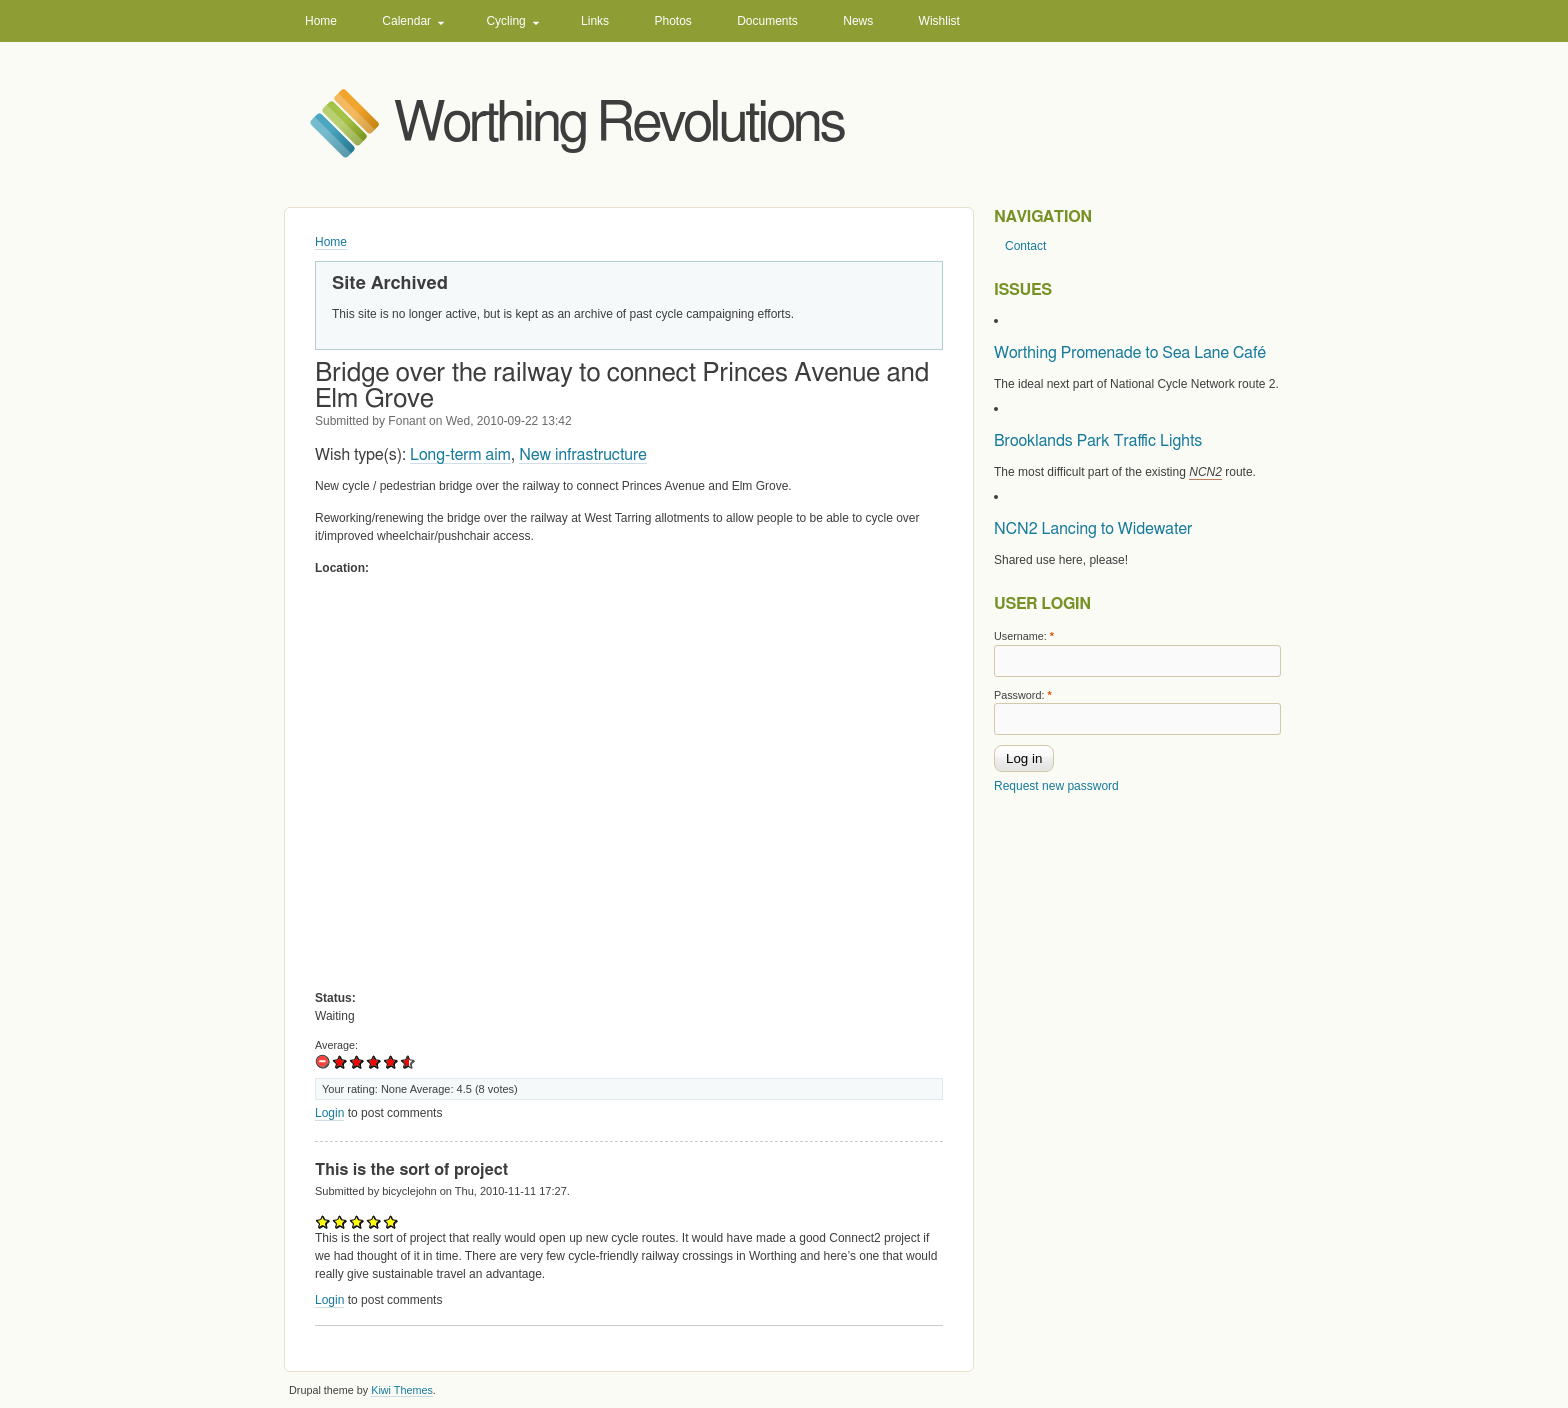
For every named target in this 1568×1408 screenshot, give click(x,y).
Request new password (1056, 786)
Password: (1023, 695)
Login (329, 1113)
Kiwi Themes (402, 1390)
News (858, 21)
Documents (767, 21)
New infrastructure (583, 455)
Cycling (505, 21)
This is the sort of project (411, 1170)
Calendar (406, 21)
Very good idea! (391, 1062)
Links (595, 21)
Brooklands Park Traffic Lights (1098, 441)
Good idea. (374, 1062)
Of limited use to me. (340, 1062)
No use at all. (323, 1062)
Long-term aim (460, 455)
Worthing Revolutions (619, 124)
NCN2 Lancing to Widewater (1093, 529)
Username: (1024, 636)
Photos (672, 21)
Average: (336, 1045)
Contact (1025, 246)
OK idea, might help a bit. (357, 1062)
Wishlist (939, 21)
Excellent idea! (404, 1062)
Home (321, 21)
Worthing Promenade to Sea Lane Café (1130, 353)
